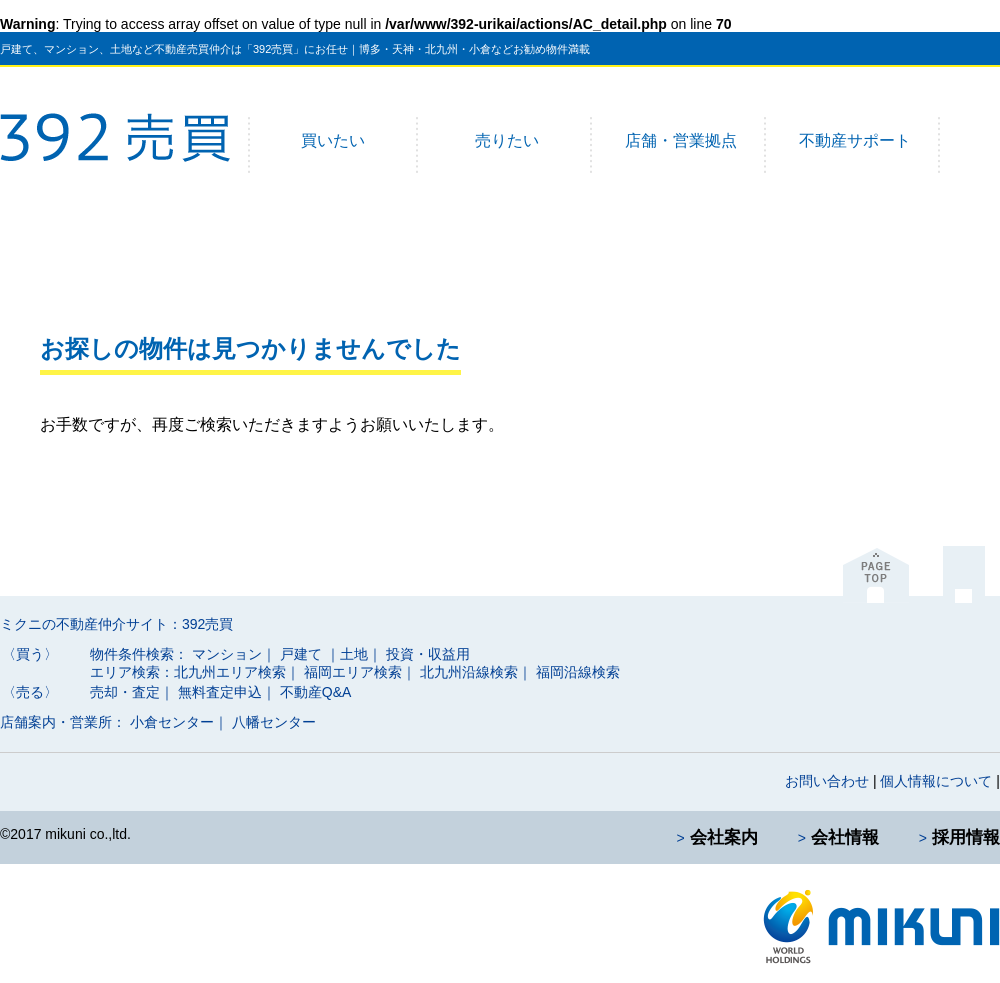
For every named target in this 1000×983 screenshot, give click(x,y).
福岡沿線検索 (578, 672)
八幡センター (274, 722)
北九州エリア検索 (230, 672)
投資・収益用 (428, 654)
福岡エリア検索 (353, 672)
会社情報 (845, 837)
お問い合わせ (827, 781)
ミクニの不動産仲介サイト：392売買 (116, 624)
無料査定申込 (220, 692)
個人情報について (936, 781)
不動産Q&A (316, 692)
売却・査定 (125, 692)
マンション (227, 654)
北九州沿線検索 (469, 672)
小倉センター (172, 722)
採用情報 (966, 837)
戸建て (301, 654)
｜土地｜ (354, 654)
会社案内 (724, 837)
